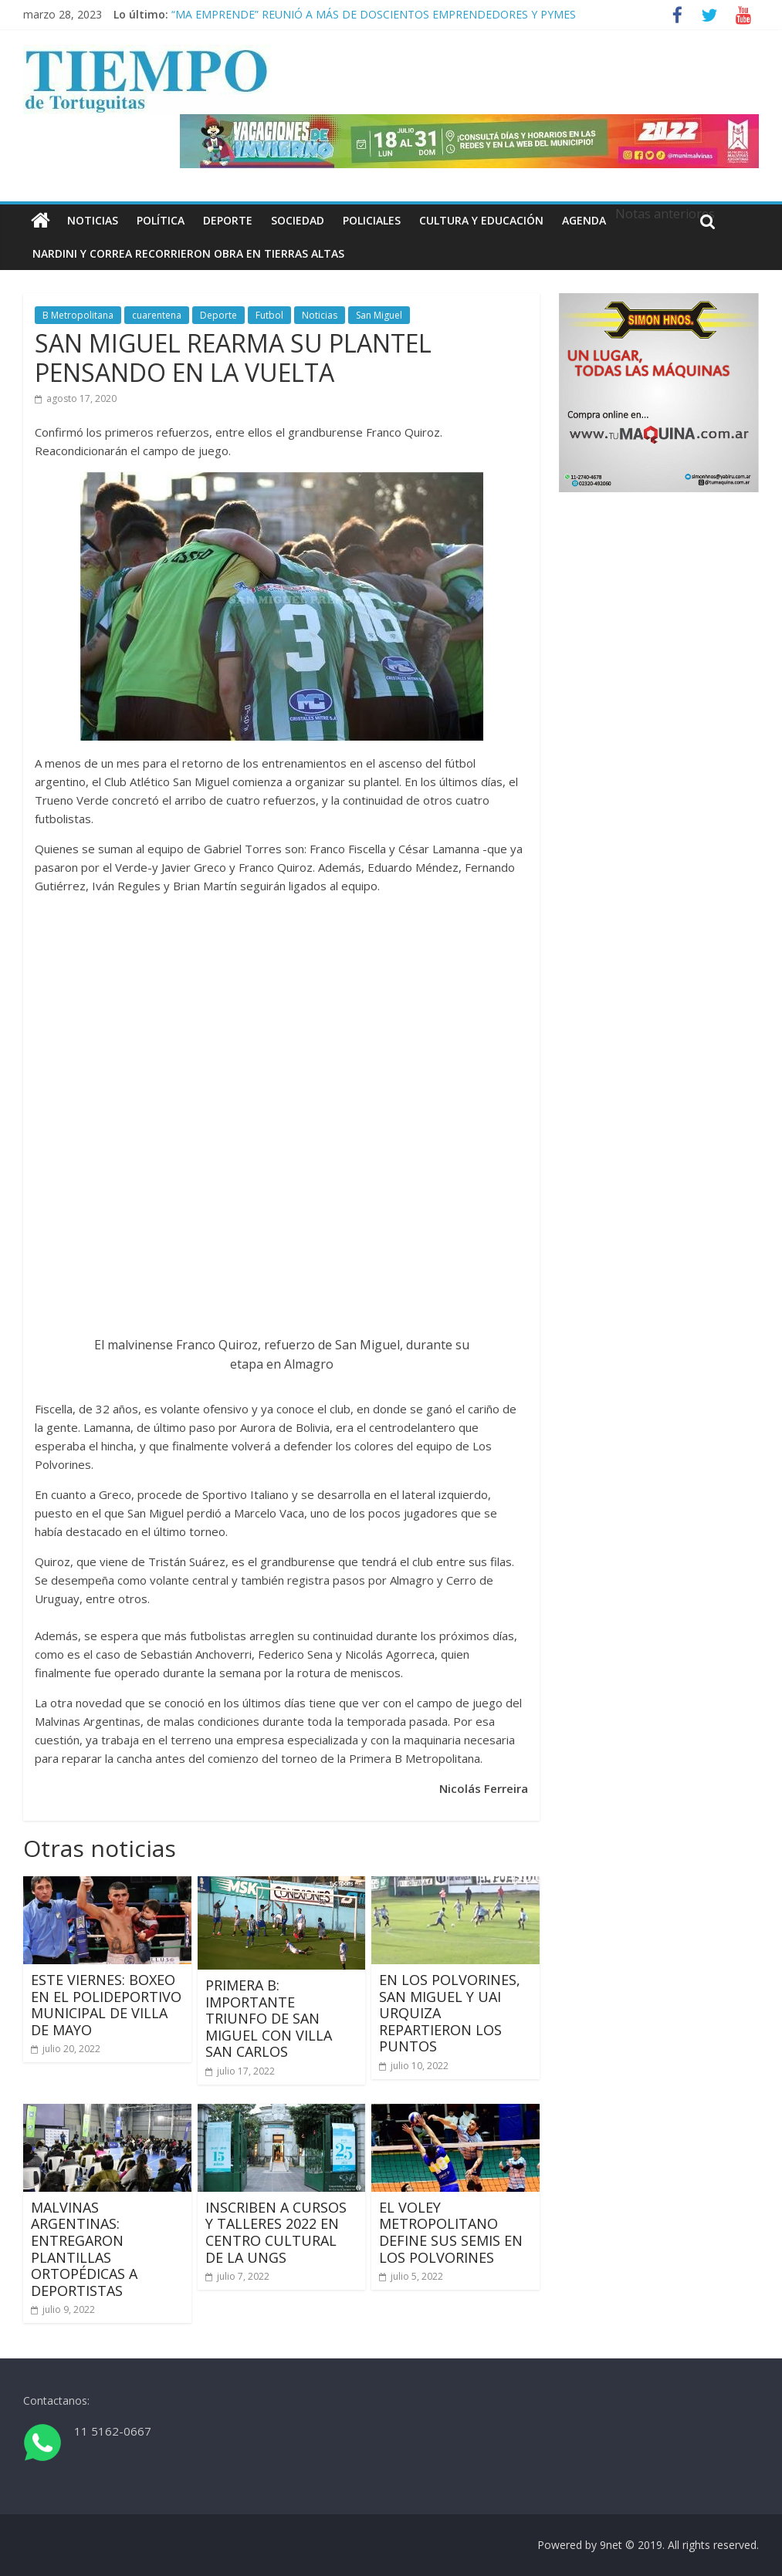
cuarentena (156, 315)
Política (160, 220)
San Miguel (379, 315)
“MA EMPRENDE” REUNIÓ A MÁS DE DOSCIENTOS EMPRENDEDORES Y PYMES (373, 14)
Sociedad (297, 220)
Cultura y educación (481, 220)
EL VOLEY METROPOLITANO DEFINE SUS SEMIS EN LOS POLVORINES (451, 2232)
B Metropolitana (77, 315)
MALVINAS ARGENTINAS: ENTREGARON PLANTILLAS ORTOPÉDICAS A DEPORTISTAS (84, 2249)
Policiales (372, 220)
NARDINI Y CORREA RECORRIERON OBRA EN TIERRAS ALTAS (188, 253)
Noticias (92, 220)
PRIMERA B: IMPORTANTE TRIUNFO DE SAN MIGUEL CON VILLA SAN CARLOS (268, 2018)
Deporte (227, 220)
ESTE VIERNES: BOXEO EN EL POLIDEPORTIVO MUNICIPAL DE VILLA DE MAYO (106, 2004)
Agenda (584, 220)
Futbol (269, 315)
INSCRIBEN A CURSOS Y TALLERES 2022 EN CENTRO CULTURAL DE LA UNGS (276, 2232)
